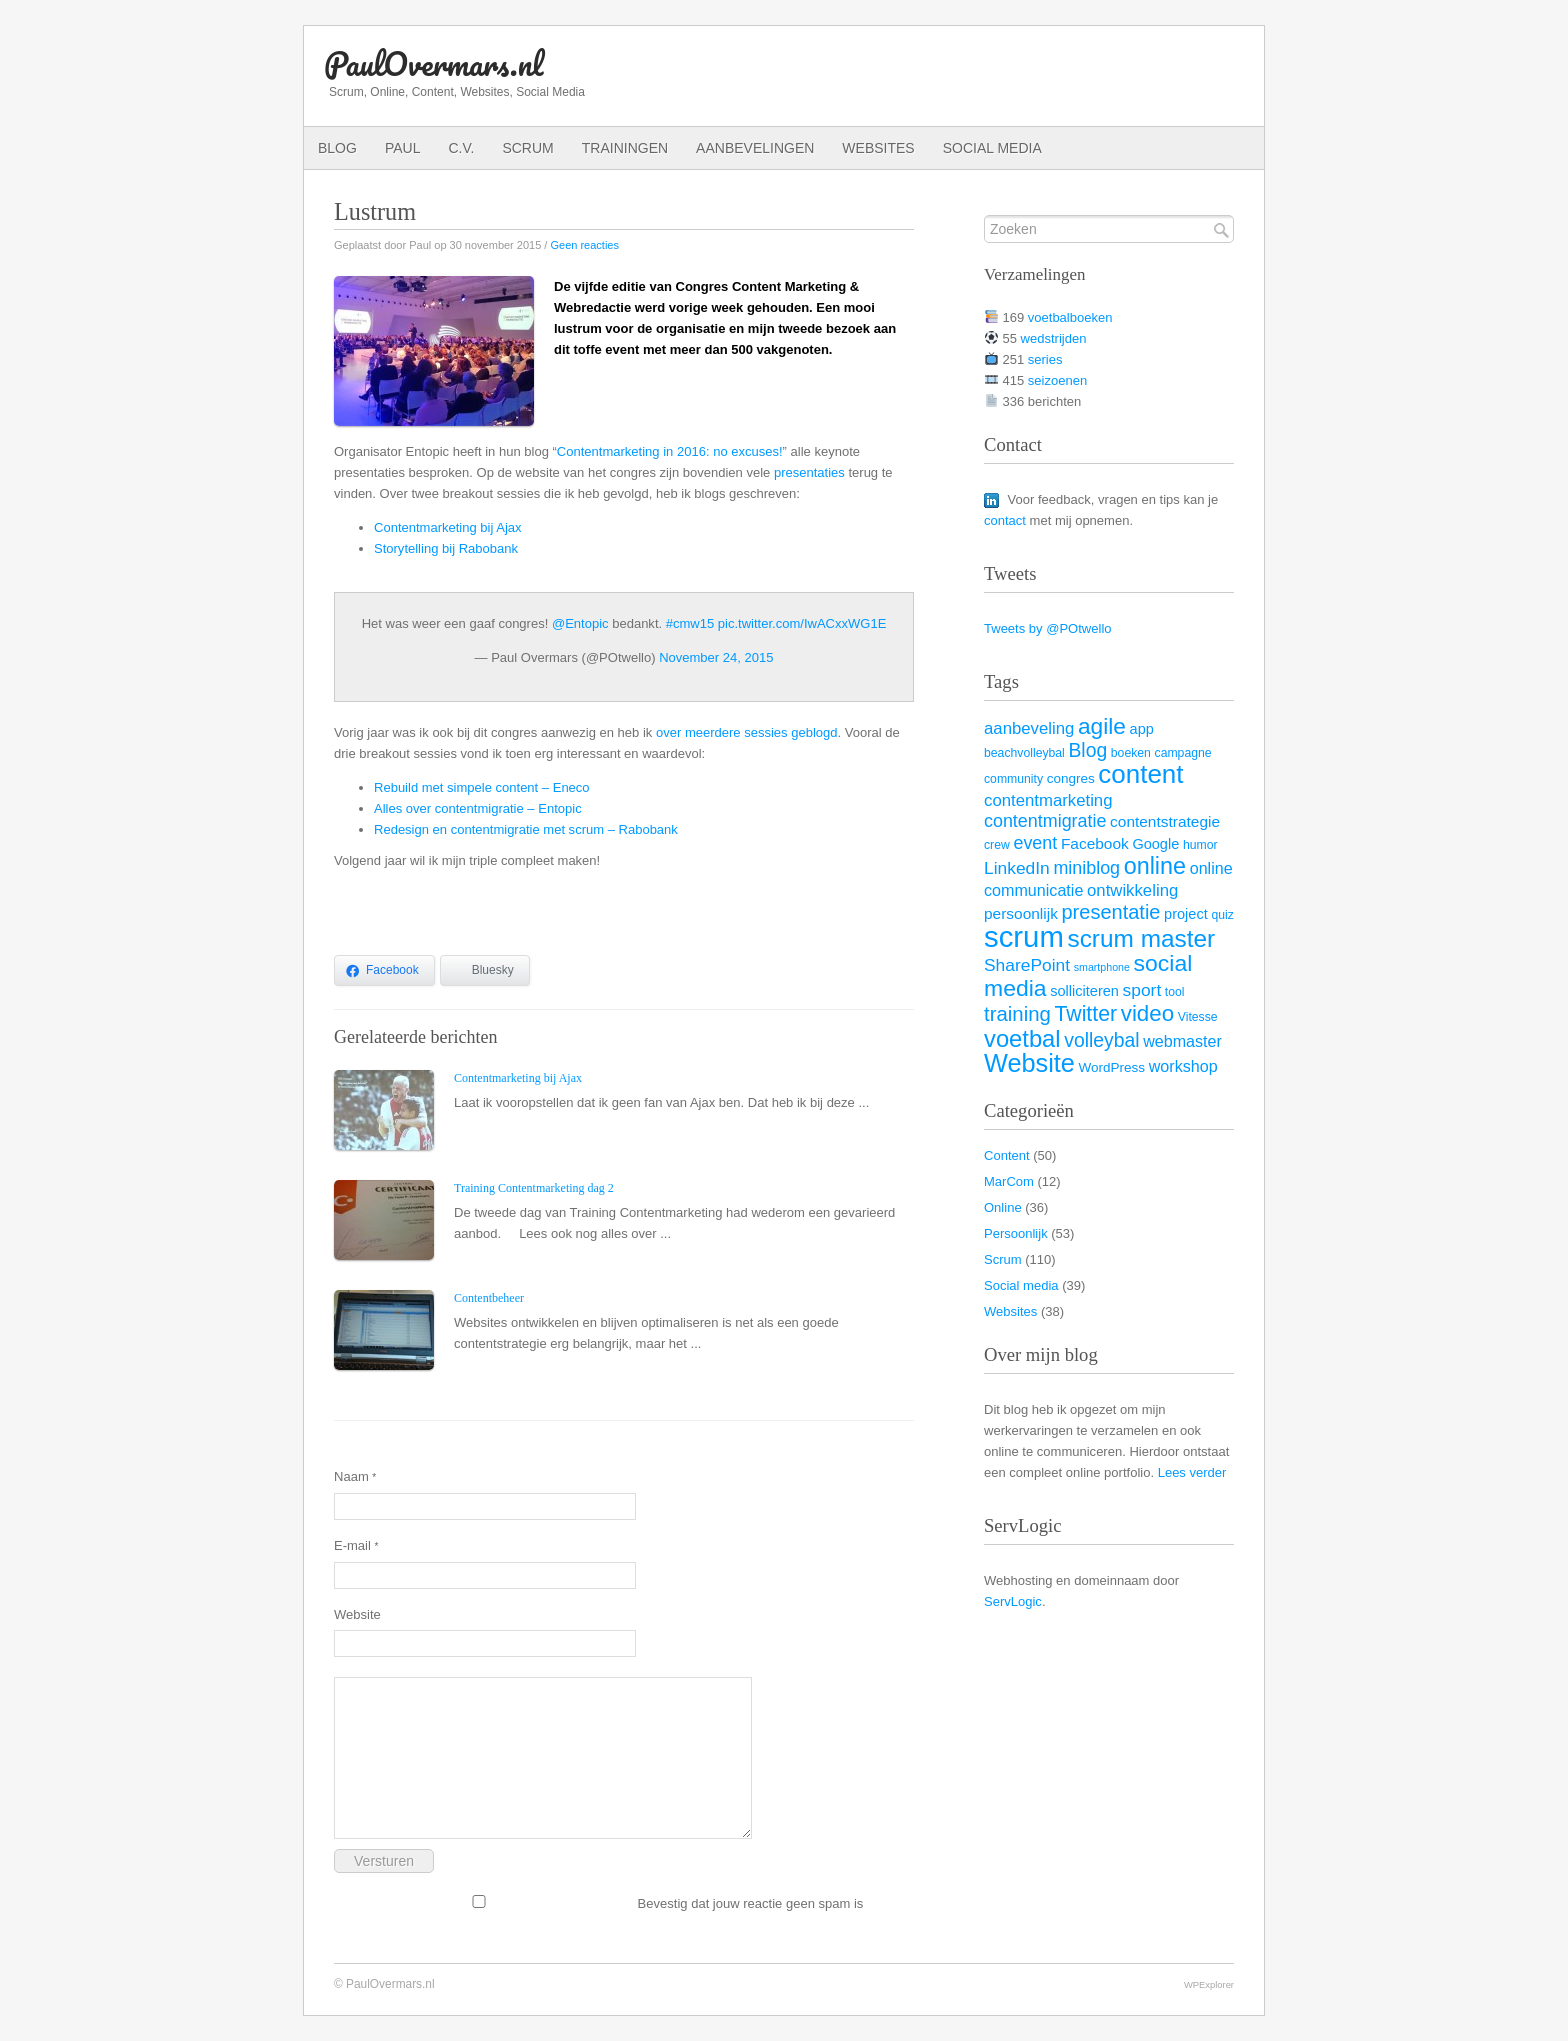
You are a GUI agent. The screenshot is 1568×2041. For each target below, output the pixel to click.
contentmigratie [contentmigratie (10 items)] (1045, 821)
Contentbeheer (489, 1298)
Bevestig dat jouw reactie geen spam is (598, 1903)
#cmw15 (690, 623)
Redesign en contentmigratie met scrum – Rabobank (526, 829)
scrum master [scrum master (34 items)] (1141, 938)
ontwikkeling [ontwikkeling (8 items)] (1132, 890)
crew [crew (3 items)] (997, 845)
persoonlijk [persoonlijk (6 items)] (1021, 913)
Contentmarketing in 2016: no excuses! (670, 451)
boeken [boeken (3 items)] (1131, 753)
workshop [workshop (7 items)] (1183, 1066)
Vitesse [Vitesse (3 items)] (1198, 1017)
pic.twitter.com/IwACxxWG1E (802, 623)
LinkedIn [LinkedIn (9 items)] (1017, 868)
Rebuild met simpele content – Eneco (482, 787)
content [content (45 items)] (1140, 774)
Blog (337, 148)
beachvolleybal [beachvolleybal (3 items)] (1024, 753)
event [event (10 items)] (1035, 843)
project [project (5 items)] (1186, 914)
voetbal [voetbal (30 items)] (1022, 1038)
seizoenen (1057, 380)
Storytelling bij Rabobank (446, 548)
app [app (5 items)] (1142, 729)
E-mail (356, 1545)
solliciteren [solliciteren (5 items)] (1084, 991)
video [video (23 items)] (1147, 1013)
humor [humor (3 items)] (1200, 845)
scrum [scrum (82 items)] (1024, 936)
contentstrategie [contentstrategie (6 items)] (1165, 821)
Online (1003, 1207)
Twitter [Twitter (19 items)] (1085, 1014)
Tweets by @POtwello (1048, 628)
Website (357, 1614)
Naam (355, 1476)
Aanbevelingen (755, 148)
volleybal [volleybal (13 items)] (1101, 1040)
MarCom (1009, 1181)
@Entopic (580, 623)
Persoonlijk (1016, 1233)
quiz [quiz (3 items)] (1222, 915)
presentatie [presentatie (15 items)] (1111, 912)
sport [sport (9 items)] (1142, 990)
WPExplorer (1209, 1984)
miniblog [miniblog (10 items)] (1086, 868)
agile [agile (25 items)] (1102, 726)
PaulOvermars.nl (433, 63)
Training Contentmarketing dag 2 (534, 1188)
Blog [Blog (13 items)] (1087, 750)
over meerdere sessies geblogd (747, 732)
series (1045, 359)
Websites (878, 148)
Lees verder (1192, 1472)
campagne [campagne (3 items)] (1183, 753)
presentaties (809, 472)
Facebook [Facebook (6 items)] (1095, 843)
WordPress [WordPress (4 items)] (1112, 1067)
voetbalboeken (1070, 317)
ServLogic (1013, 1601)
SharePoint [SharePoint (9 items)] (1027, 965)
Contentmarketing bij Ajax (448, 527)
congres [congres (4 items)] (1071, 778)
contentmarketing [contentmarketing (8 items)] (1048, 800)
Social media (992, 148)
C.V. (461, 148)
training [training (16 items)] (1017, 1014)
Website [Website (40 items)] (1029, 1063)
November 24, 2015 (716, 657)
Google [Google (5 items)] (1155, 844)
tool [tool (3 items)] (1175, 992)
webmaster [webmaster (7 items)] (1182, 1041)
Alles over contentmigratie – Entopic (478, 808)
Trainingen (625, 148)
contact (1005, 520)
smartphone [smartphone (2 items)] (1102, 967)
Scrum (527, 148)
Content (1007, 1155)
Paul (403, 148)
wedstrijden (1054, 338)
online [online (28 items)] (1155, 866)
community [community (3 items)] (1013, 779)
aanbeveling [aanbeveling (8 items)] (1029, 728)
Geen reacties (584, 245)
